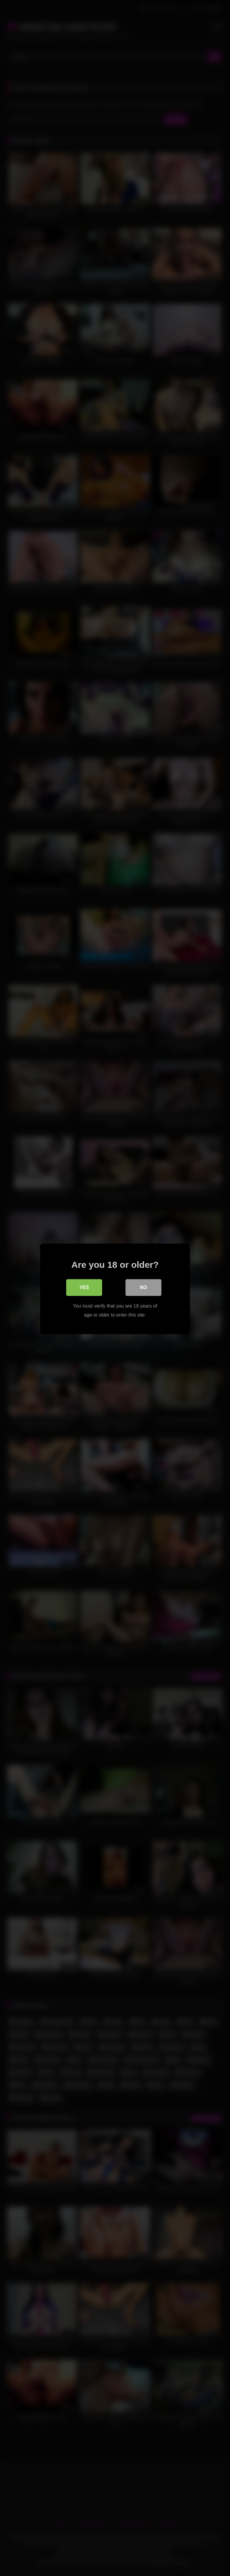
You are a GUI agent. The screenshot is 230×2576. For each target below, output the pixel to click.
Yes (84, 1286)
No (143, 1286)
